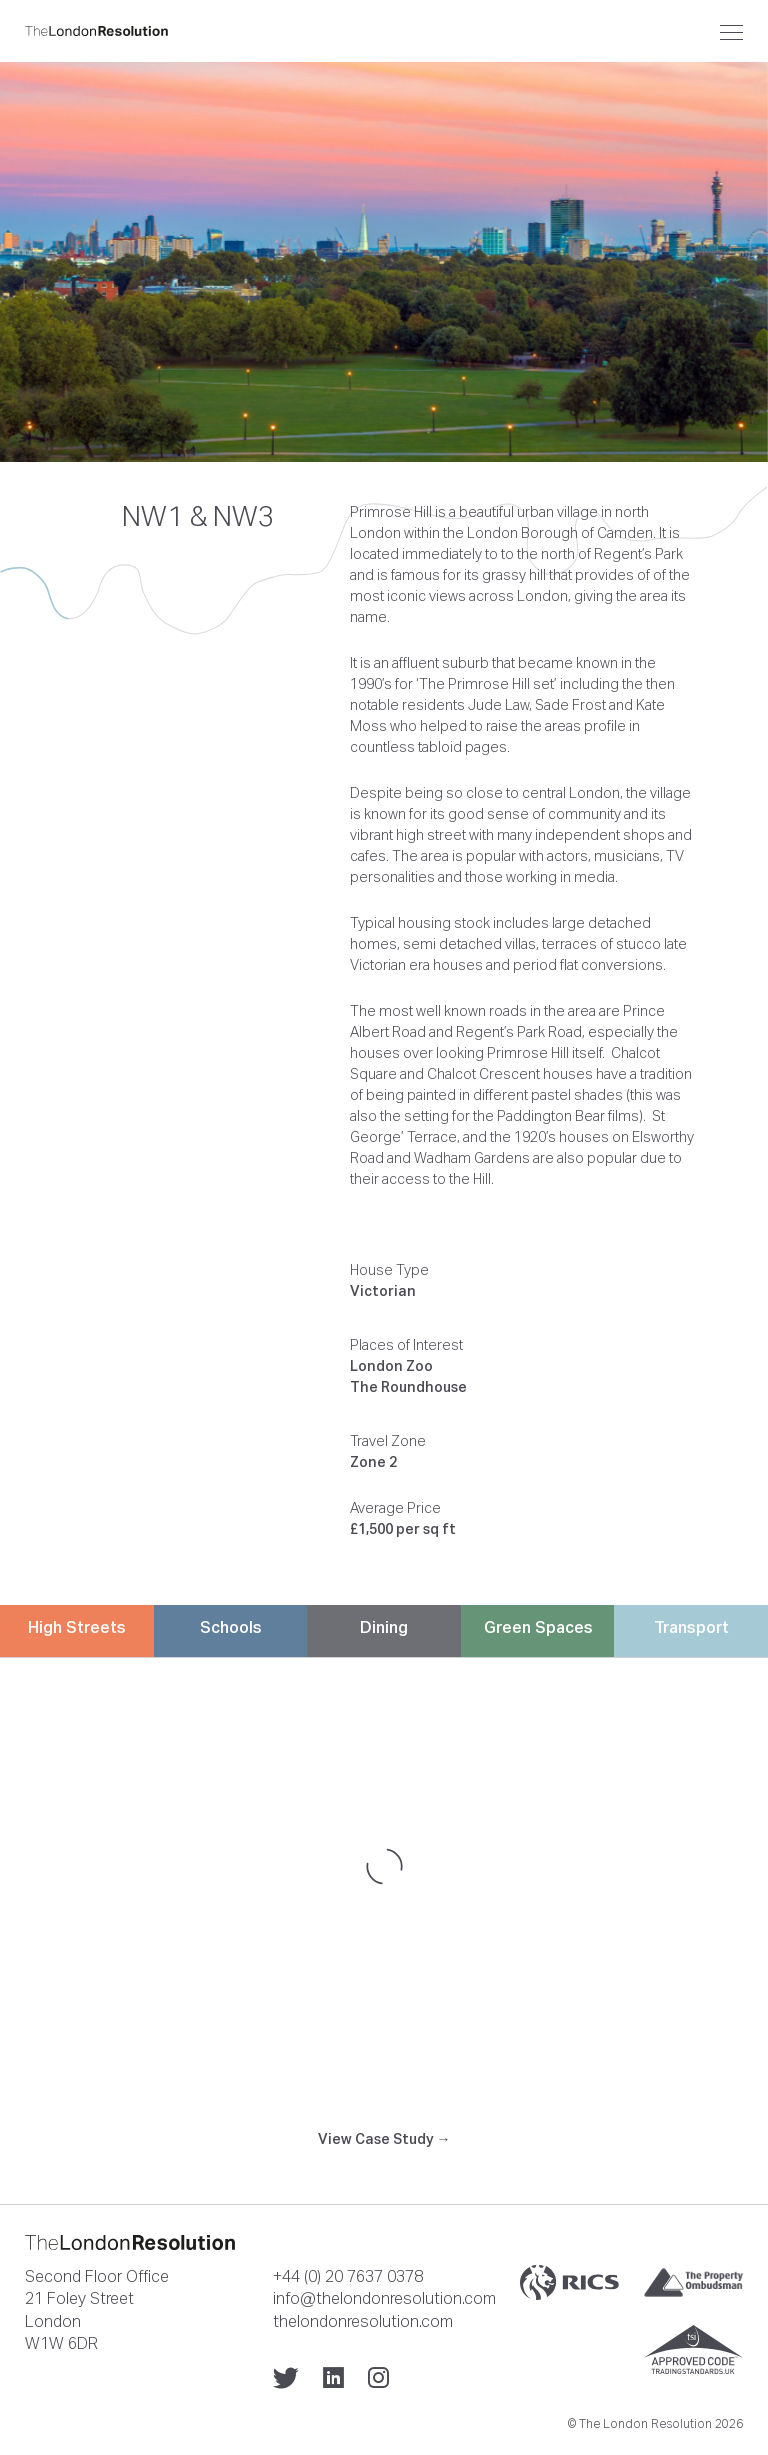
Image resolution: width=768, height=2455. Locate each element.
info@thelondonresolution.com (384, 2298)
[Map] (384, 1866)
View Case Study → (384, 2139)
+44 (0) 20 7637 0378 (348, 2276)
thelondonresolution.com (363, 2321)
